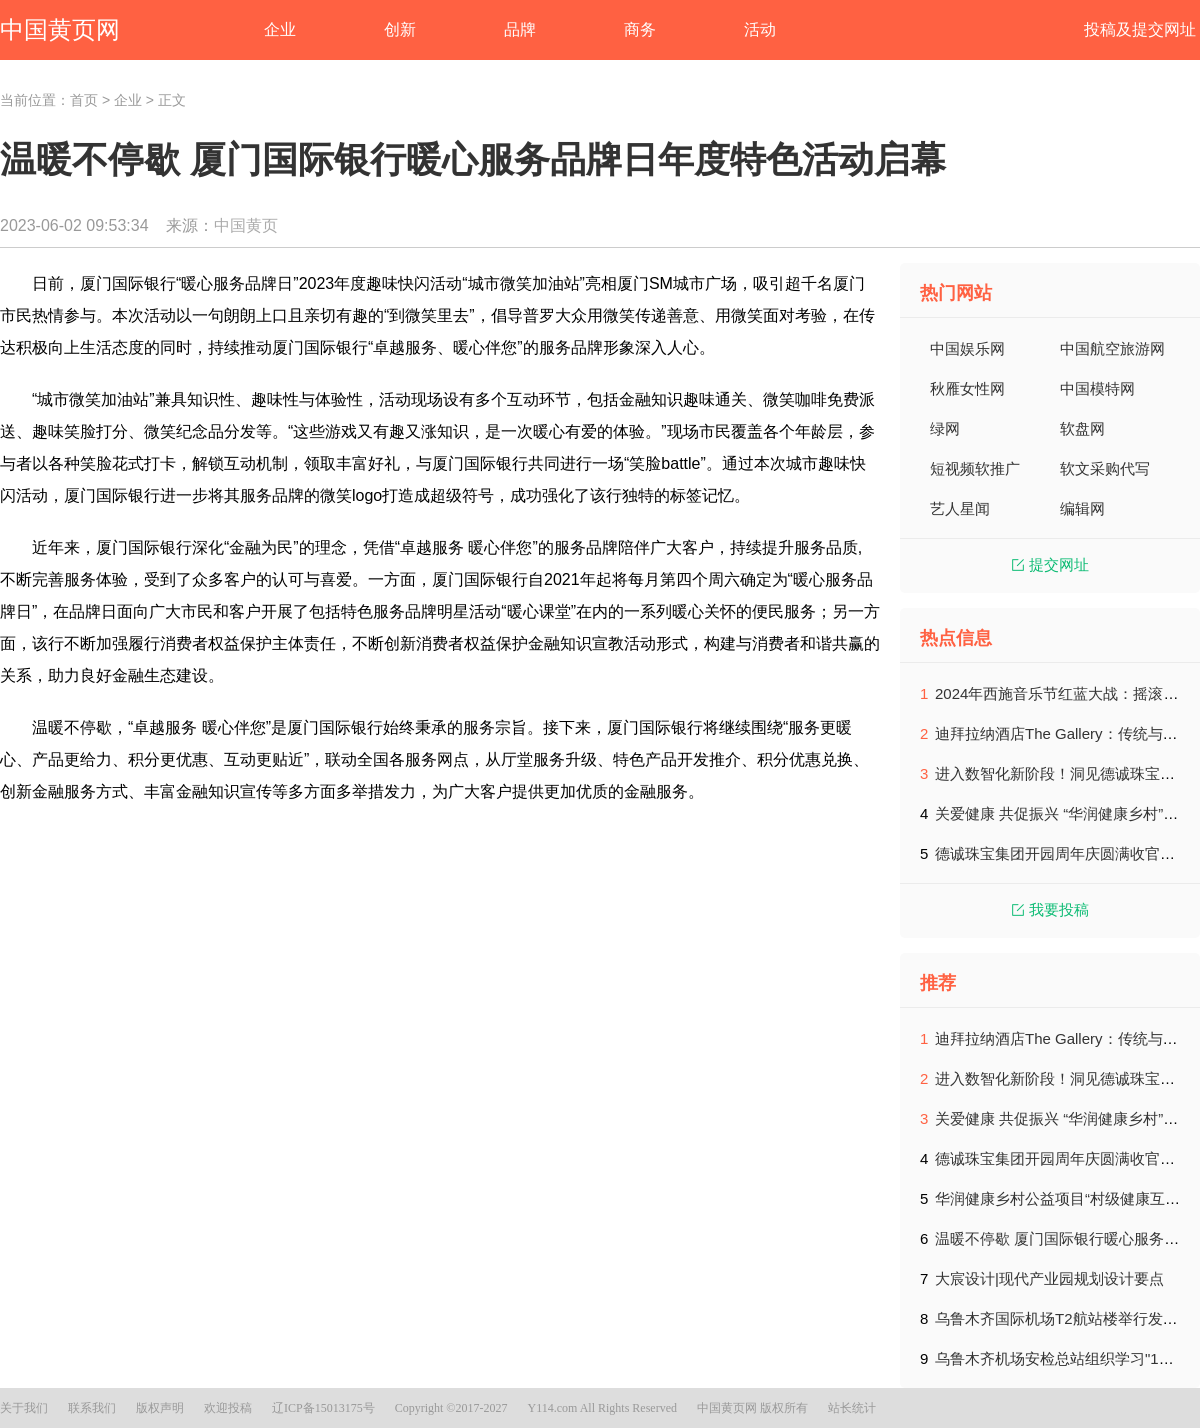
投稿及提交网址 (1140, 29)
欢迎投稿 (228, 1408)
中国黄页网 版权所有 (752, 1408)
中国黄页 (246, 225)
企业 (128, 100)
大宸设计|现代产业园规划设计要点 (1049, 1278)
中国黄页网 (60, 29)
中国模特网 (1097, 388)
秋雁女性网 (967, 388)
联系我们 (92, 1408)
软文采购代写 (1105, 468)
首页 (84, 100)
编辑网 (1082, 508)
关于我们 (24, 1408)
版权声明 (160, 1408)
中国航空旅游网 (1112, 348)
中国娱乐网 (967, 348)
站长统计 (852, 1408)
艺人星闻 (960, 508)
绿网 (945, 428)
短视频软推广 (975, 468)
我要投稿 (1050, 909)
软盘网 (1082, 428)
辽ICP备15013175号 (323, 1408)
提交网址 (1050, 564)
